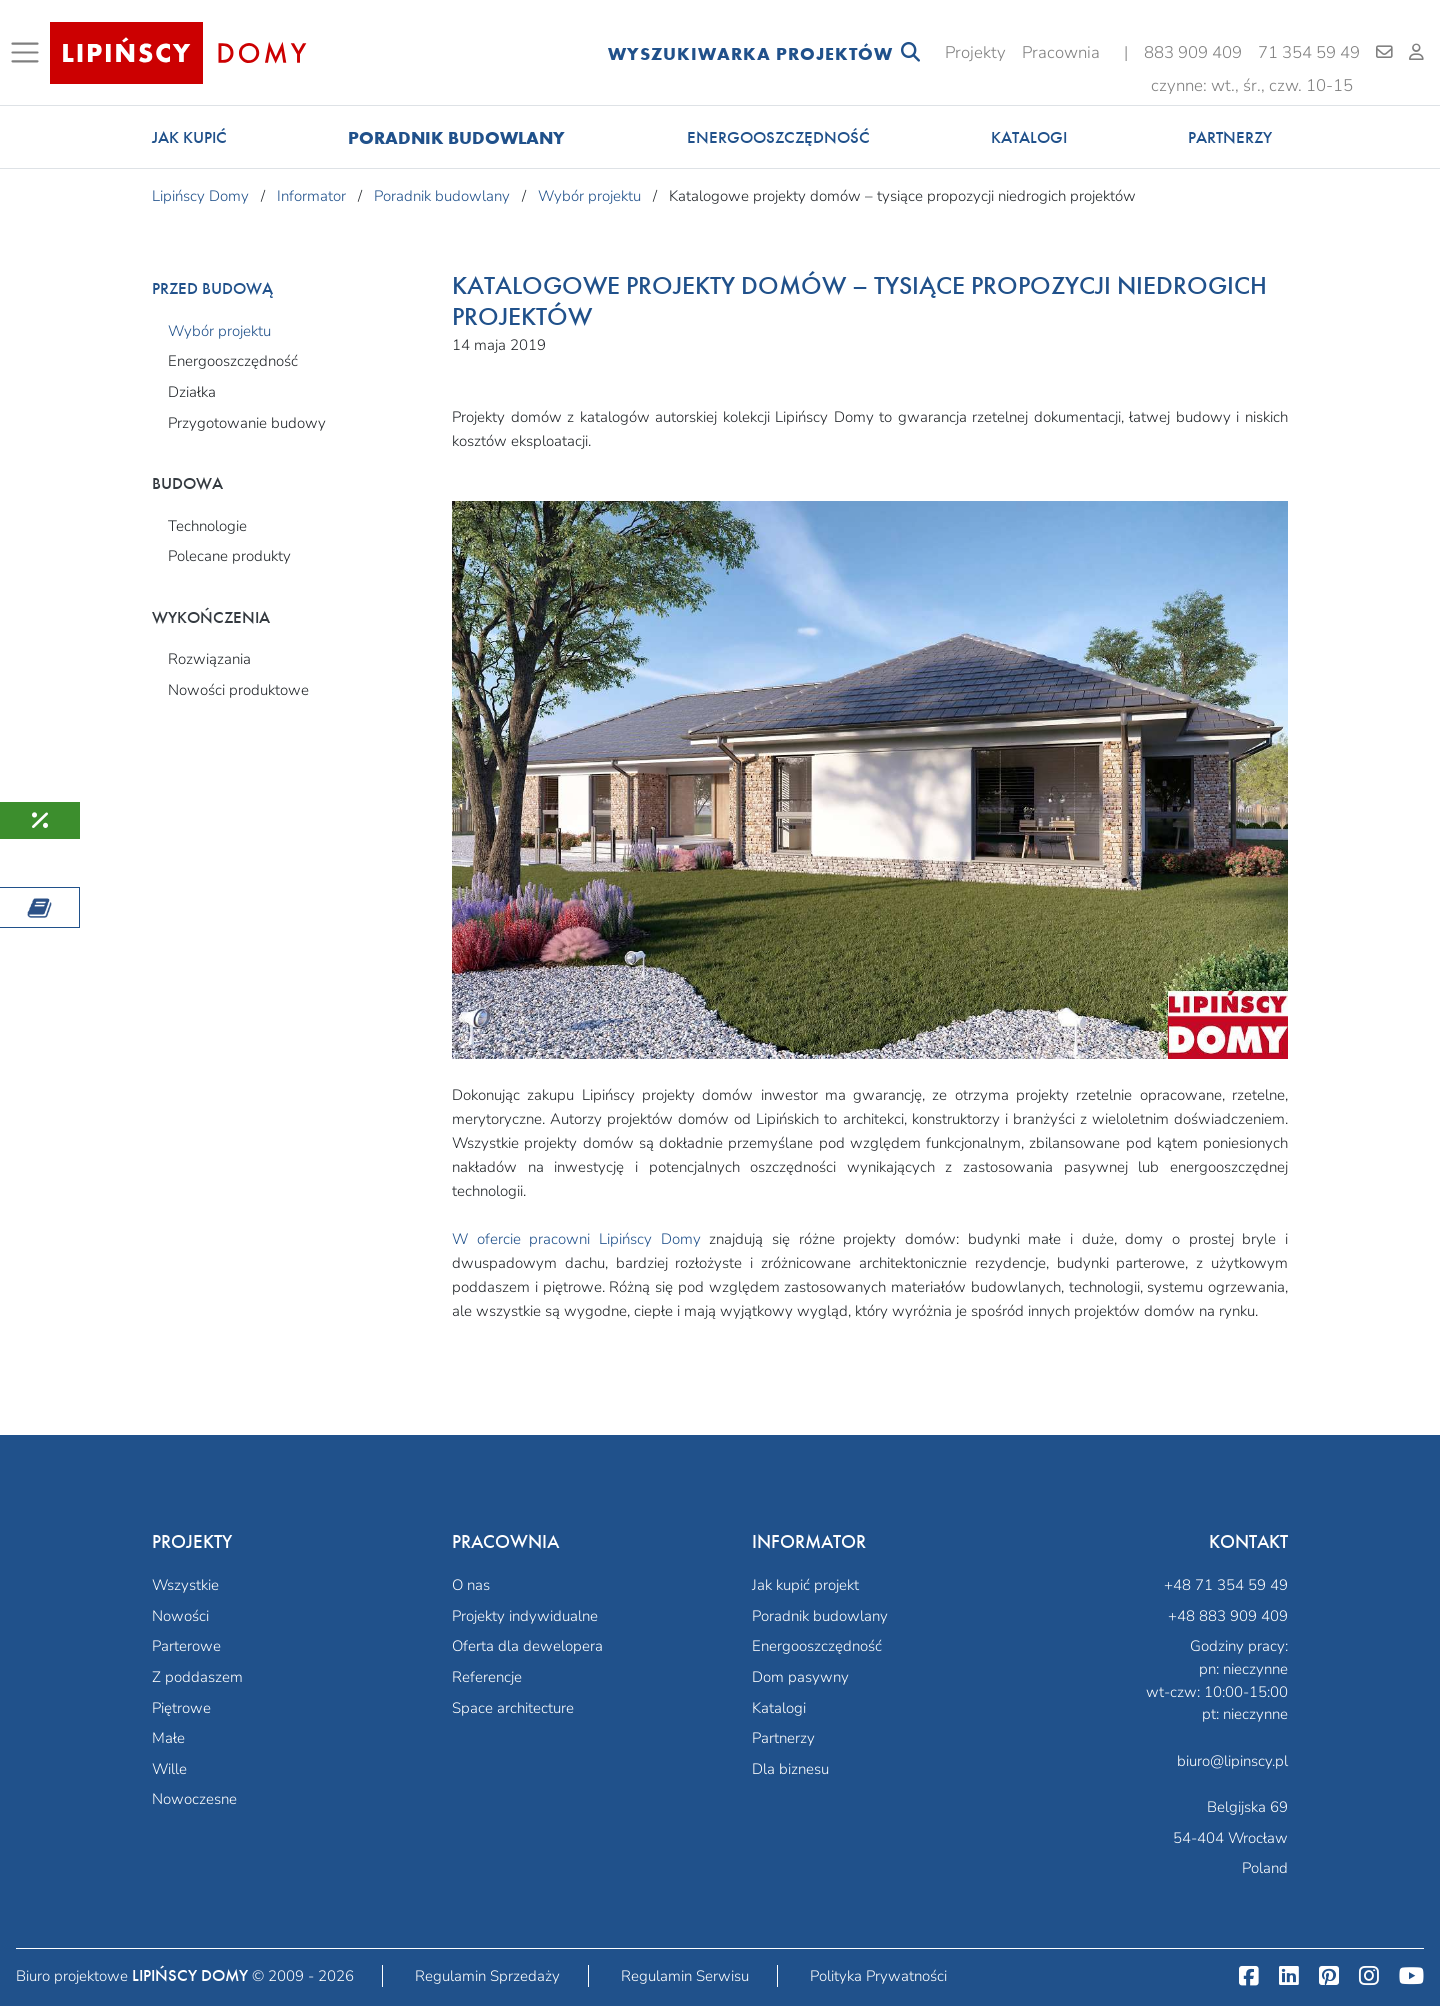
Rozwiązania (209, 659)
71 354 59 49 (1309, 52)
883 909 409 (1193, 52)
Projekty (975, 52)
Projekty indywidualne (525, 1616)
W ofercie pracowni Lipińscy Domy (576, 1239)
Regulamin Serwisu (685, 1976)
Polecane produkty (229, 556)
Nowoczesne (194, 1799)
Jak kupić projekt (805, 1585)
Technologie (207, 526)
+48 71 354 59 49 (1226, 1585)
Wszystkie (185, 1585)
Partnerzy (1230, 137)
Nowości (180, 1616)
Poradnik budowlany (456, 137)
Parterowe (186, 1646)
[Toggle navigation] (29, 53)
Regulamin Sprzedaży (487, 1976)
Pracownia (1061, 52)
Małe (168, 1738)
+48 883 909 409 (1228, 1616)
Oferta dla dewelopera (527, 1646)
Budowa (187, 483)
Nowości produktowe (238, 690)
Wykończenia (211, 617)
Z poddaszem (197, 1677)
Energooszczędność (778, 137)
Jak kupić (189, 137)
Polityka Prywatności (878, 1976)
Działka (192, 392)
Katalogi (1029, 137)
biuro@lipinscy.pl (1232, 1761)
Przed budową (212, 288)
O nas (471, 1585)
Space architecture (513, 1708)
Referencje (487, 1677)
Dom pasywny (800, 1677)
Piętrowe (181, 1708)
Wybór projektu (219, 331)
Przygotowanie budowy (247, 423)
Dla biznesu (790, 1769)
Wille (169, 1769)
